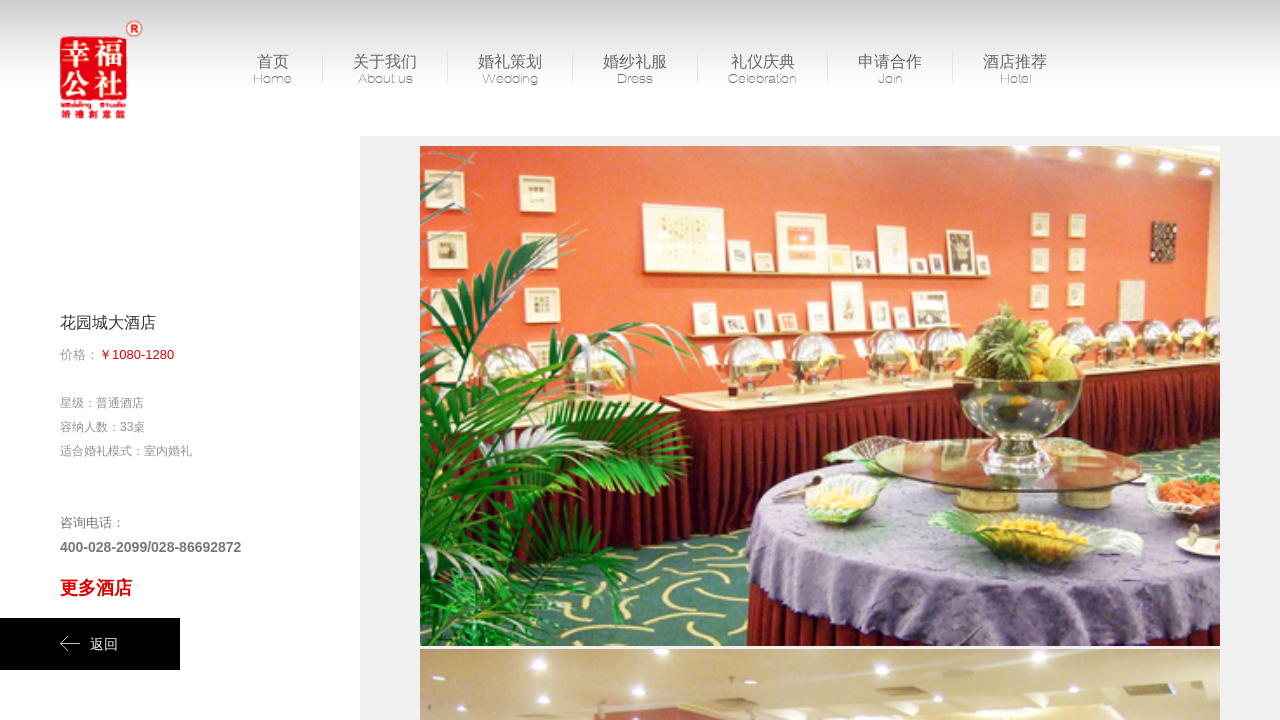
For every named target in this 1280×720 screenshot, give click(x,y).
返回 (89, 644)
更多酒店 (96, 588)
